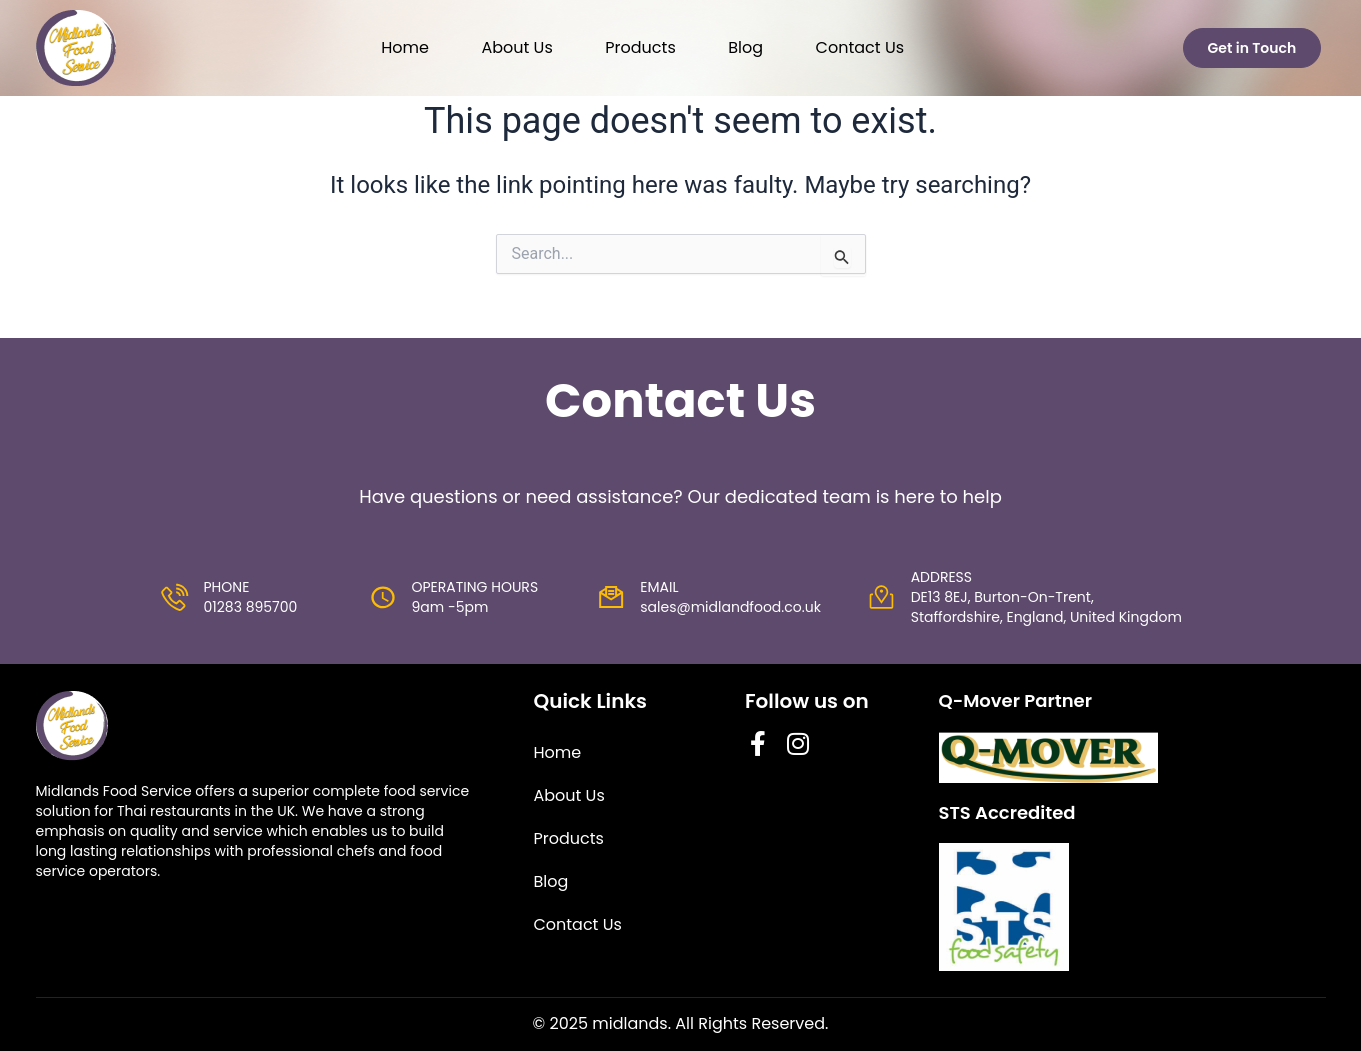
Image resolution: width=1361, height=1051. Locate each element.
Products (640, 47)
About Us (516, 47)
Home (405, 47)
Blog (745, 47)
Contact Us (860, 47)
